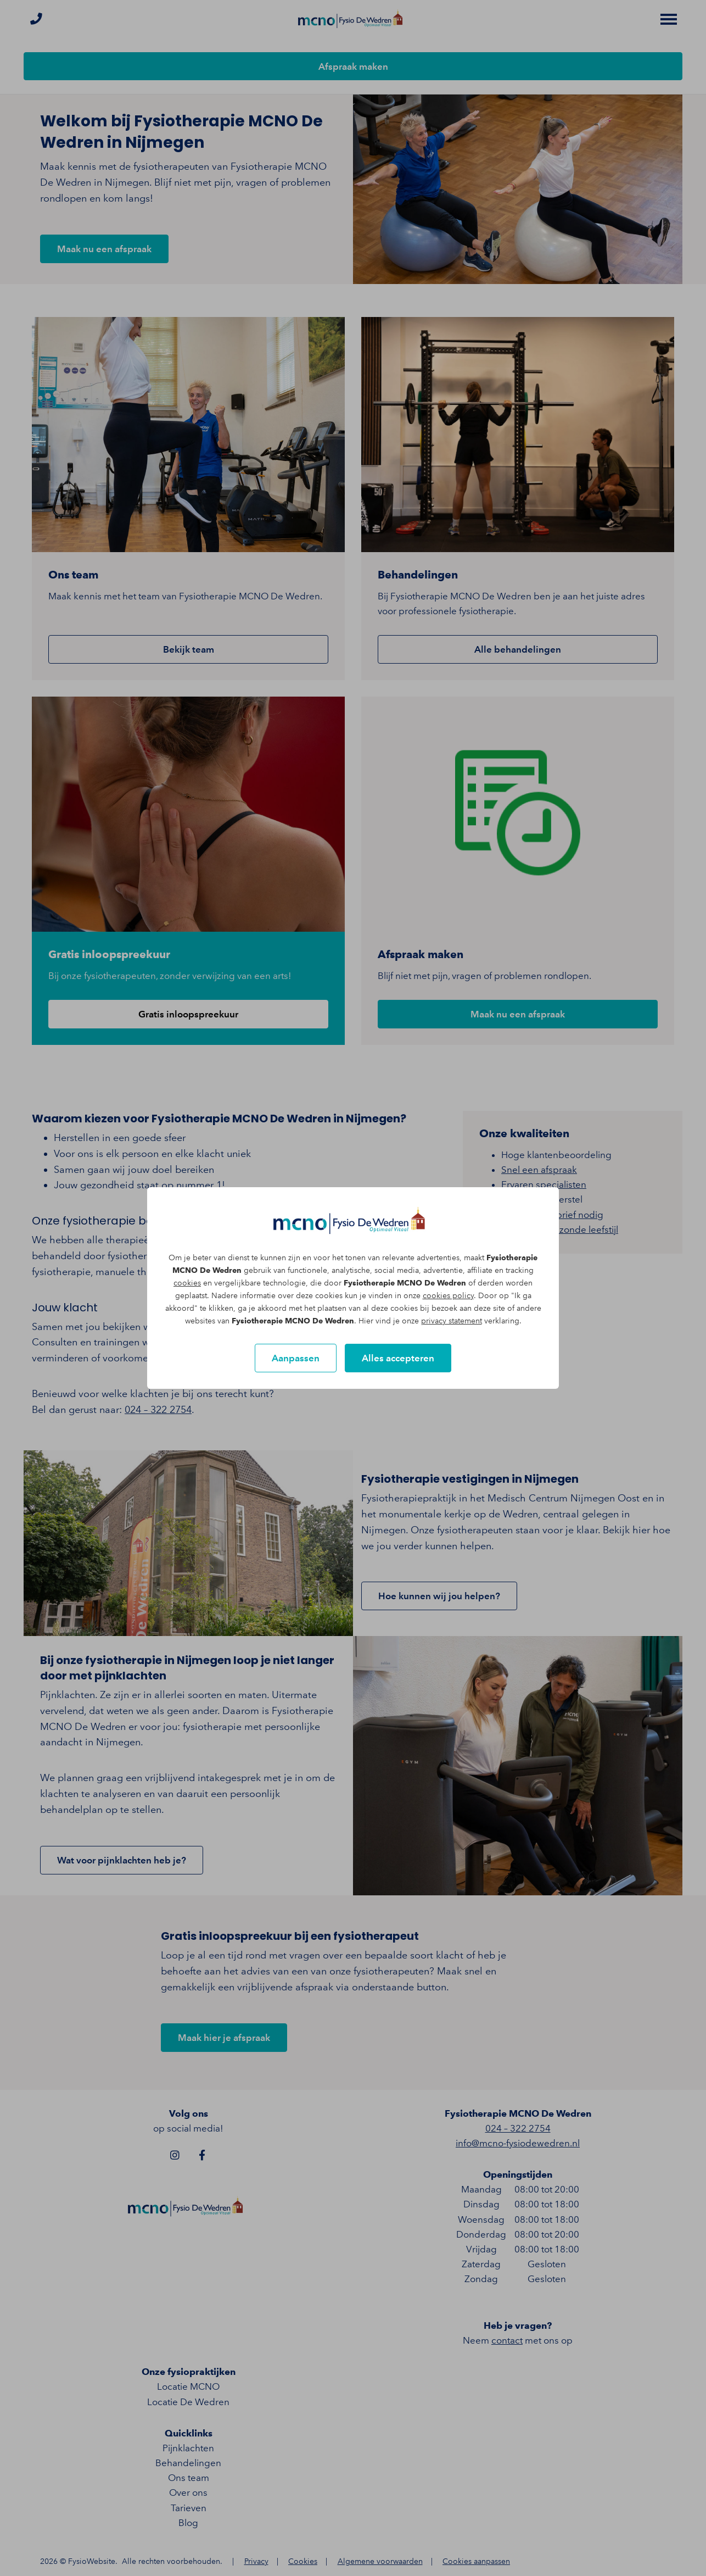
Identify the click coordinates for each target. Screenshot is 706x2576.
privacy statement (451, 1321)
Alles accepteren (398, 1358)
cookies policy (448, 1295)
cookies (187, 1283)
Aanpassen (296, 1358)
